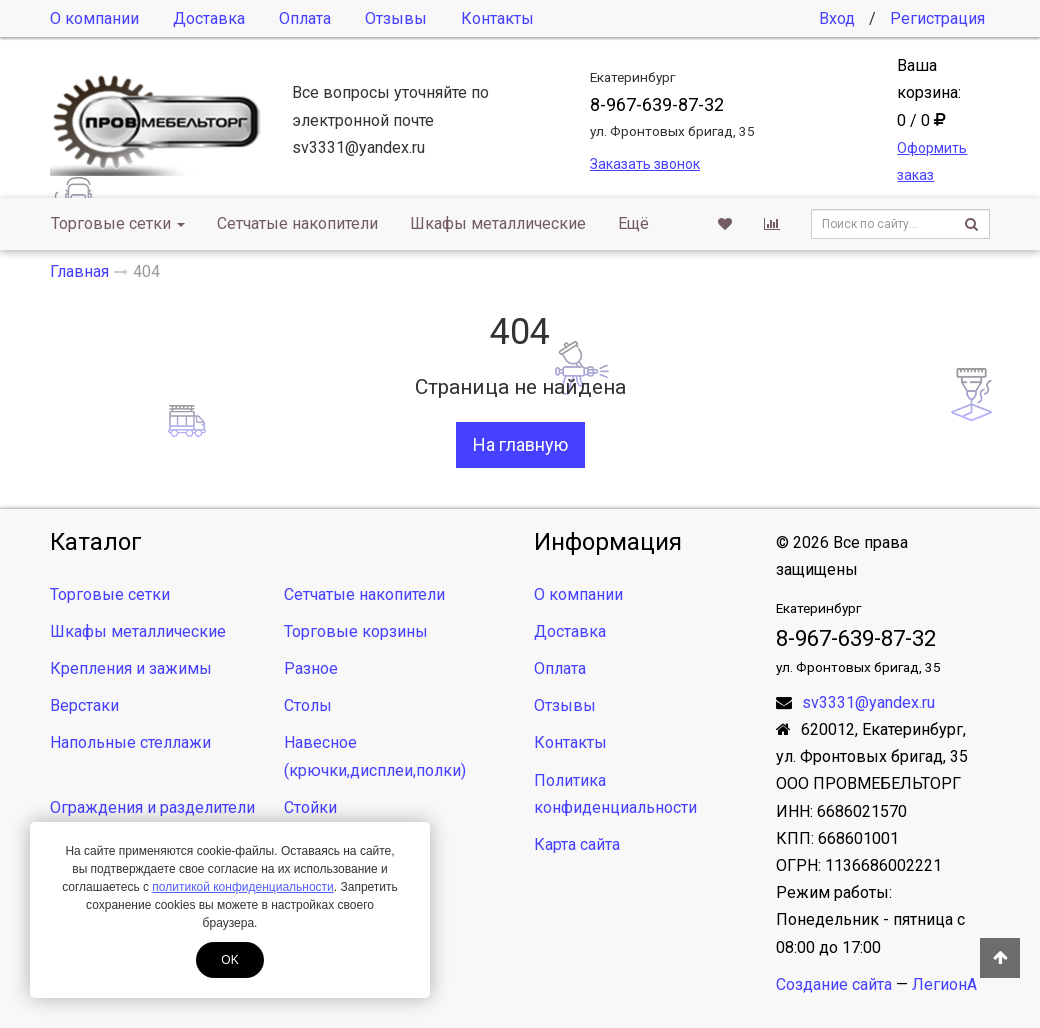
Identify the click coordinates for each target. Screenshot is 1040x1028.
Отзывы (396, 18)
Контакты (497, 18)
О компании (94, 18)
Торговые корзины (356, 631)
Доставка (209, 18)
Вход (837, 18)
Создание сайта (834, 984)
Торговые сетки (118, 223)
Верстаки (84, 705)
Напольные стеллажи (130, 742)
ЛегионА (944, 984)
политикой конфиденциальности (242, 887)
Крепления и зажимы (131, 668)
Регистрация (937, 18)
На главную (520, 444)
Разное (311, 668)
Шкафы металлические (498, 223)
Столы (308, 705)
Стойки (310, 807)
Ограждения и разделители (152, 807)
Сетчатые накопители (297, 223)
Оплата (305, 18)
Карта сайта (577, 844)
